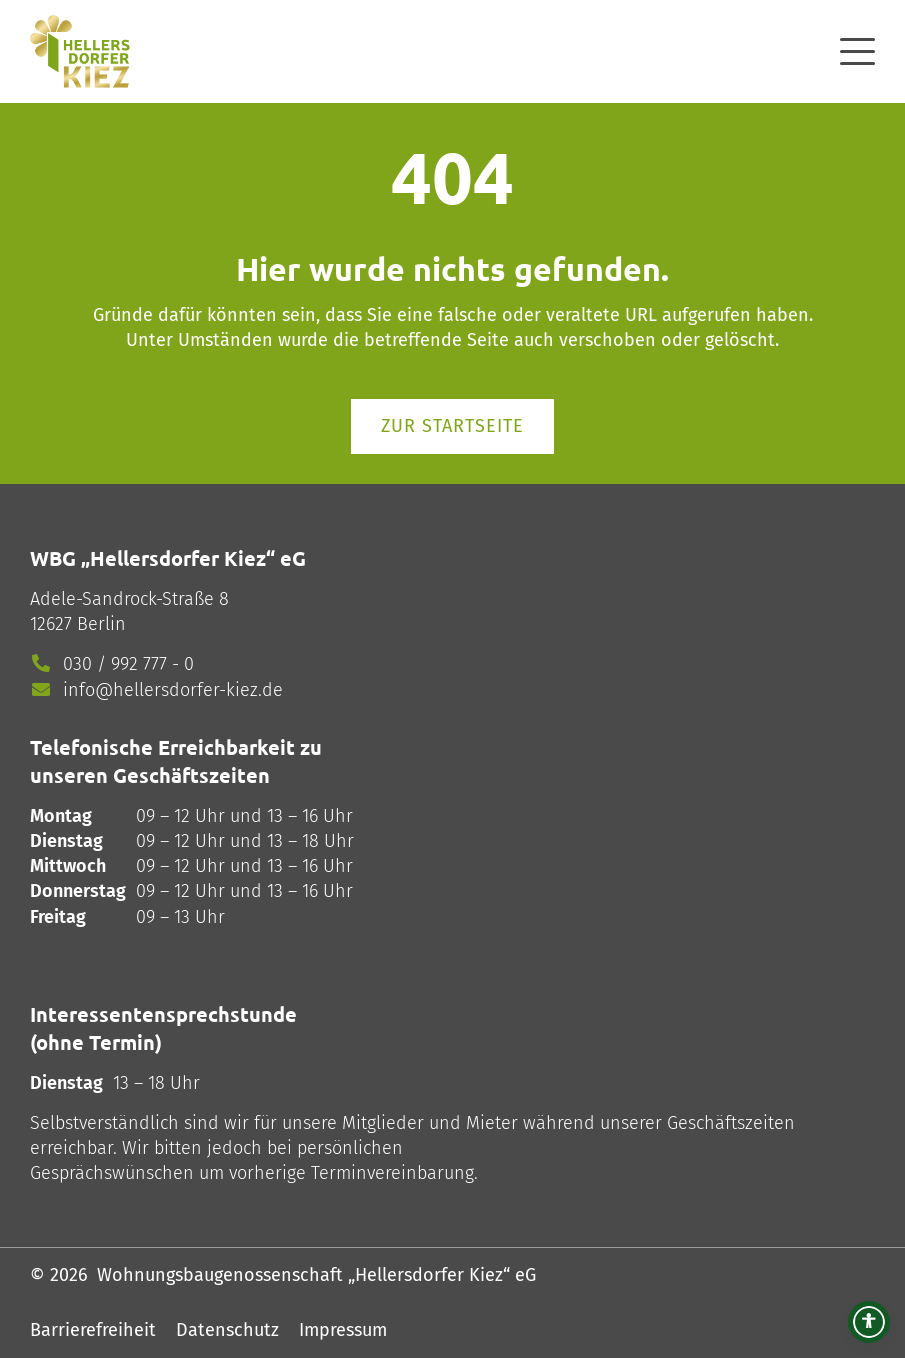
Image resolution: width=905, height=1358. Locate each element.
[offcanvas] (857, 48)
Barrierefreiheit (93, 1330)
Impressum (343, 1330)
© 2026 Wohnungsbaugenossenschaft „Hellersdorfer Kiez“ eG (283, 1275)
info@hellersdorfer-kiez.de (173, 690)
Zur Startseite (452, 426)
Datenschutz (227, 1330)
